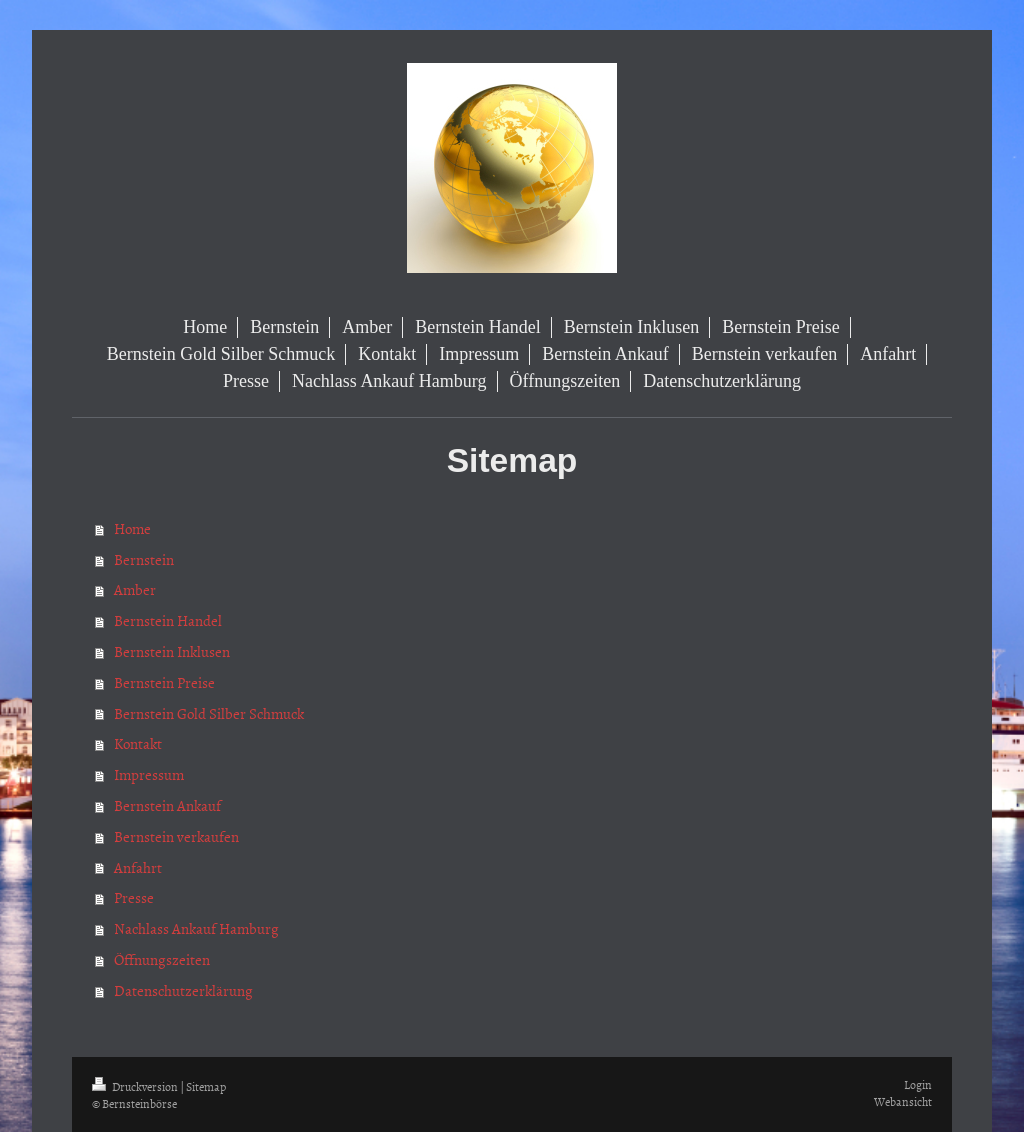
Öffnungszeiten (162, 959)
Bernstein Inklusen (172, 651)
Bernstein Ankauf (167, 805)
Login (918, 1085)
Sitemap (206, 1087)
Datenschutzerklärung (183, 990)
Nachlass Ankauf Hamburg (196, 928)
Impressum (149, 774)
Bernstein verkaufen (176, 836)
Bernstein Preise (164, 682)
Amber (135, 589)
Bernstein (144, 559)
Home (132, 528)
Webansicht (903, 1102)
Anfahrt (138, 867)
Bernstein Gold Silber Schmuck (209, 713)
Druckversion (136, 1087)
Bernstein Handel (168, 620)
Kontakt (138, 743)
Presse (134, 897)
